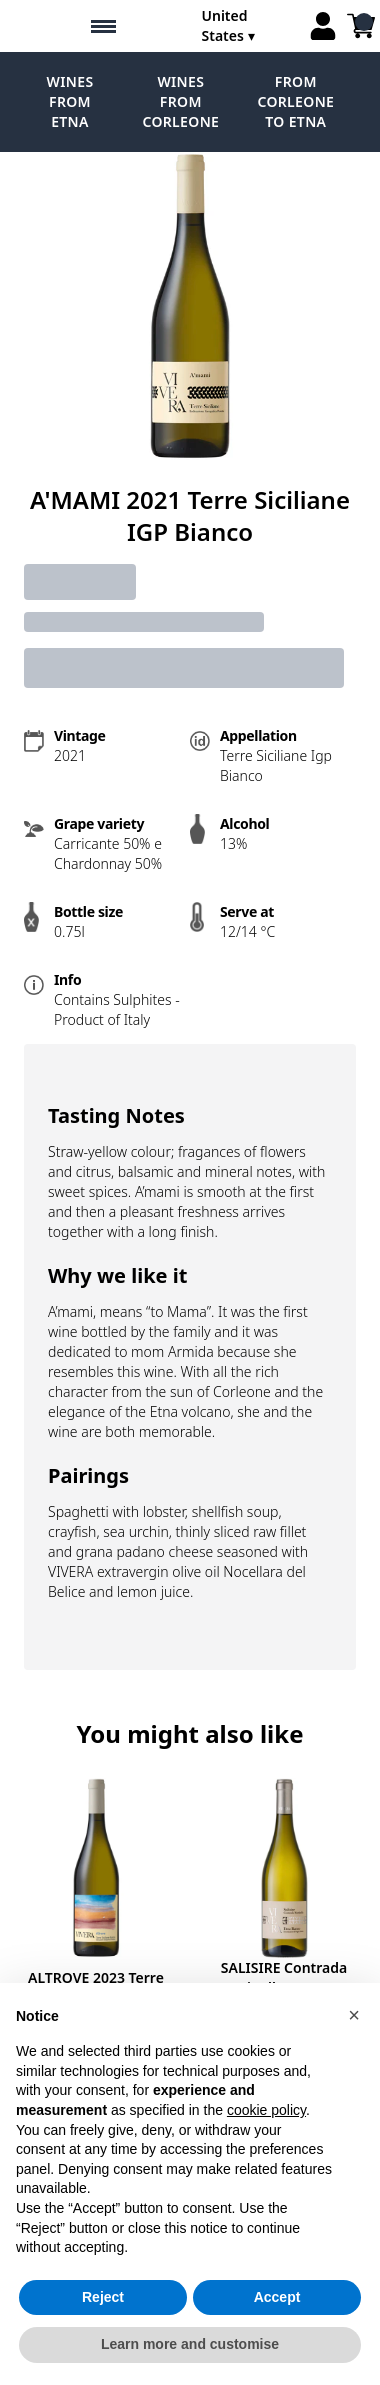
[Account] (323, 26)
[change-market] (249, 26)
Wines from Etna (70, 101)
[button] (354, 2015)
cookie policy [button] (266, 2110)
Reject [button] (103, 2297)
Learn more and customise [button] (190, 2344)
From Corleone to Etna (295, 101)
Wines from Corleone (180, 101)
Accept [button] (277, 2297)
